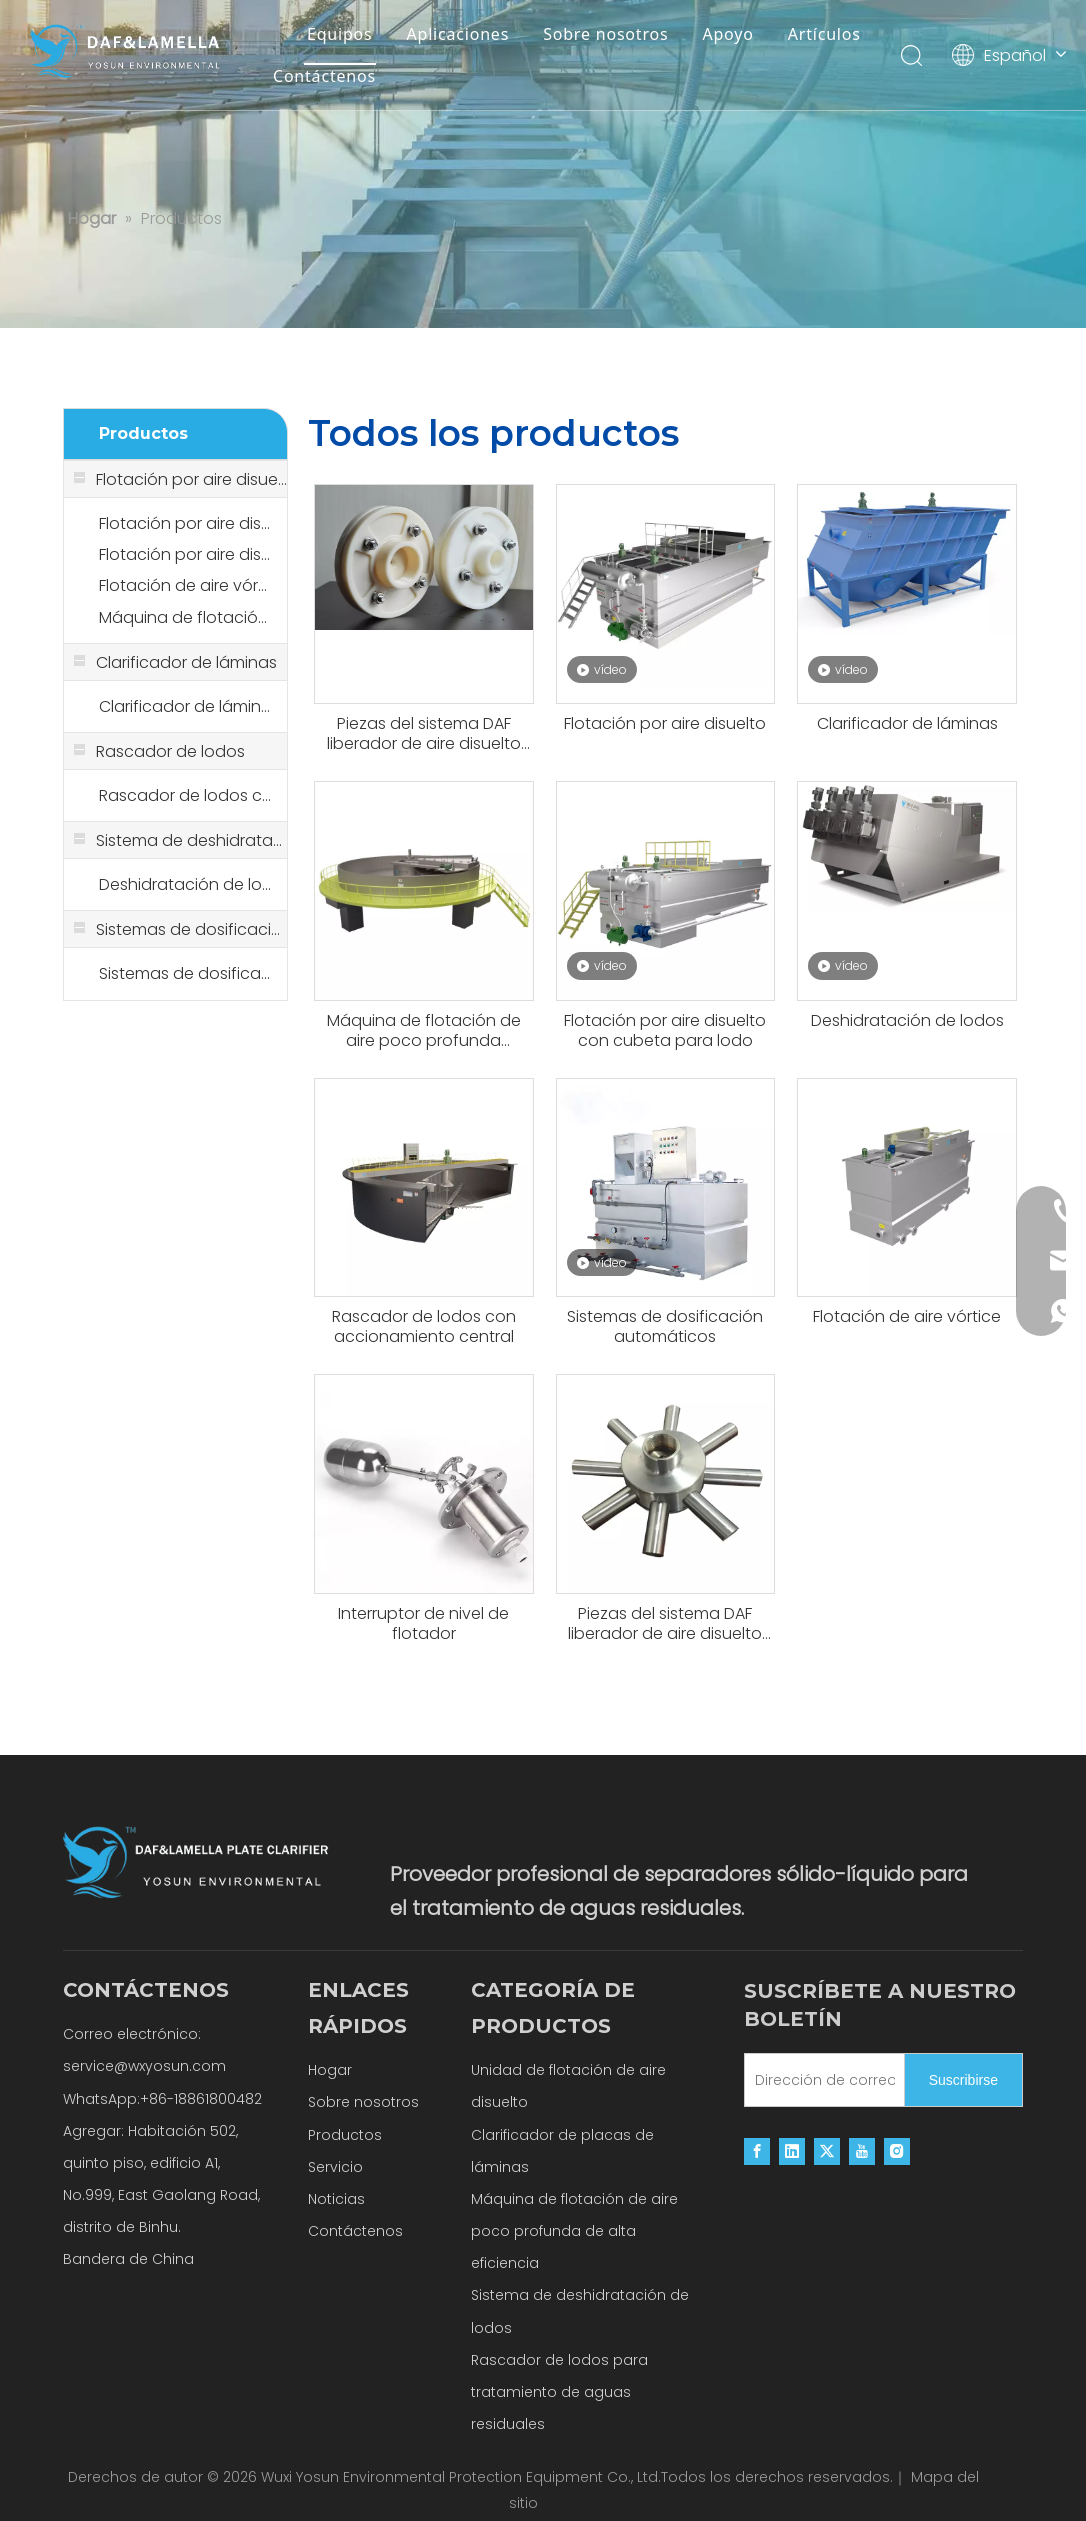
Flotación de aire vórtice (185, 585)
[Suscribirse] (963, 2080)
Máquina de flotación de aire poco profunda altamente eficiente (185, 617)
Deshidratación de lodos (185, 884)
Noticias (336, 2199)
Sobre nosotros (605, 34)
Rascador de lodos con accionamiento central (185, 795)
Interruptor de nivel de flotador (423, 1624)
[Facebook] (757, 2151)
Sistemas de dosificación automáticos (185, 973)
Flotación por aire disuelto (185, 523)
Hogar (330, 2070)
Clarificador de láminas (185, 706)
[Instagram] (897, 2151)
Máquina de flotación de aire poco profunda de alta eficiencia (574, 2231)
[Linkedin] (792, 2151)
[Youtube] (862, 2151)
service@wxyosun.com (144, 2066)
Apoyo (727, 34)
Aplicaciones (458, 34)
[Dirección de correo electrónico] (820, 2080)
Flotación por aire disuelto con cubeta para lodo (185, 554)
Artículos (824, 34)
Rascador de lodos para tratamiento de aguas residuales (559, 2392)
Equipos (340, 34)
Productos (345, 2135)
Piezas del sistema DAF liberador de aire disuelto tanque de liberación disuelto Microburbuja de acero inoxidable (665, 1624)
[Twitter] (827, 2151)
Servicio (335, 2167)
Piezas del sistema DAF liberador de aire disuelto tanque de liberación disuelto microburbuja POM (424, 734)
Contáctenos (324, 76)
